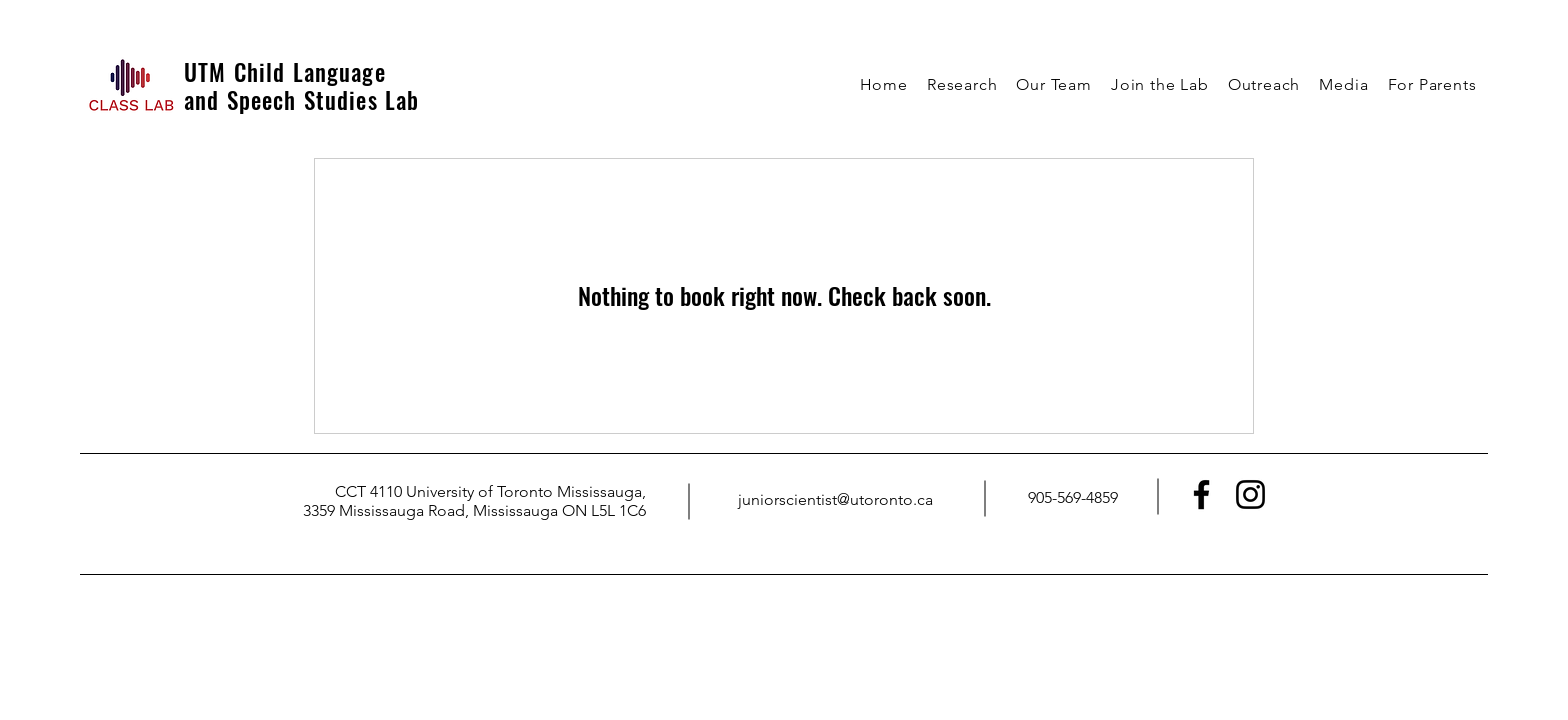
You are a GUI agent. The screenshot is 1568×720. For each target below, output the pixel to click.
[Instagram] (1250, 494)
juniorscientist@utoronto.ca (835, 499)
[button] (962, 84)
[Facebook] (1201, 494)
